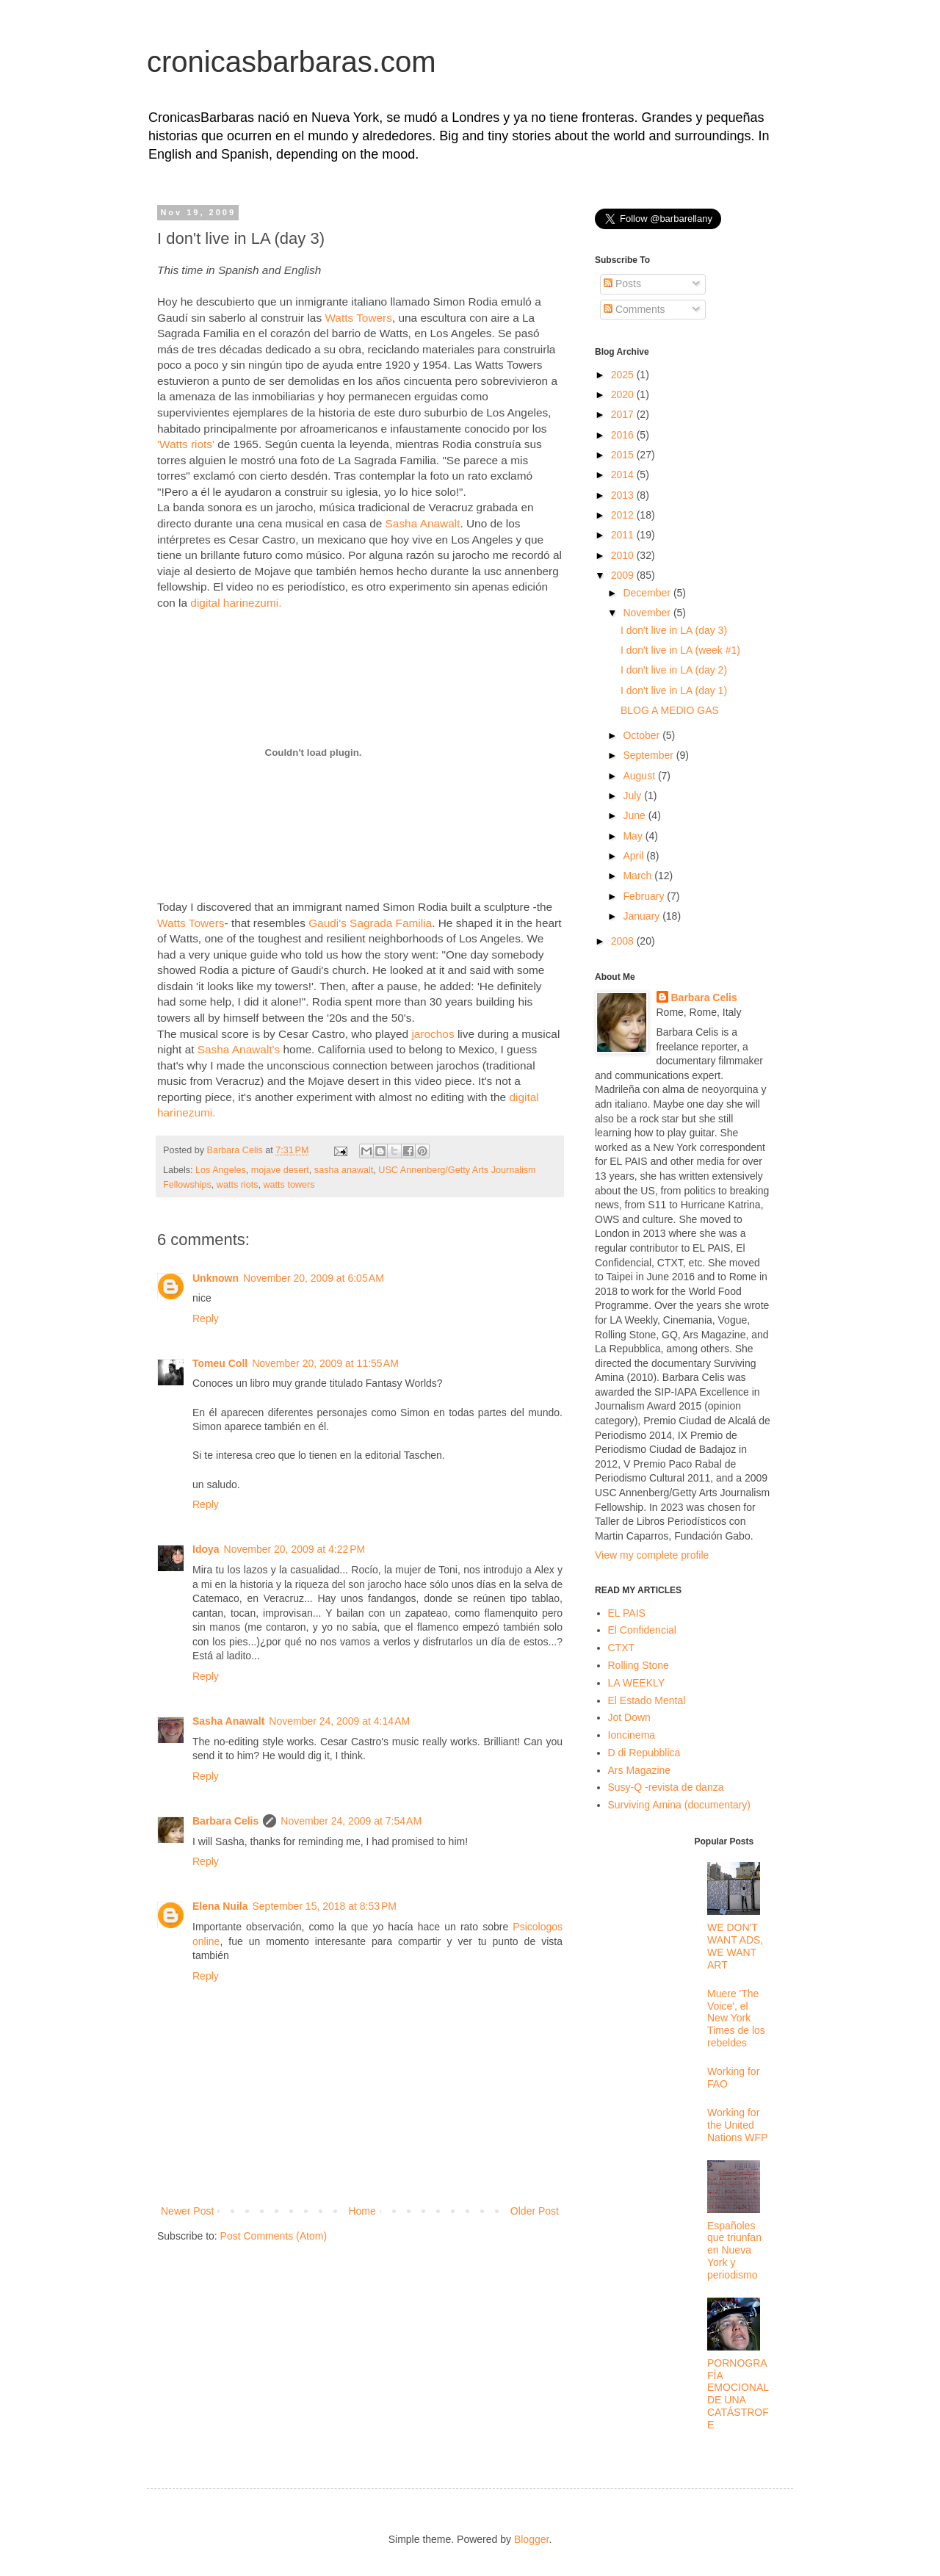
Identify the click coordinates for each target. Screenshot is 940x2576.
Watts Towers (358, 317)
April (634, 856)
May (634, 836)
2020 (624, 394)
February (645, 896)
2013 (624, 495)
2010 (624, 555)
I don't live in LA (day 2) (674, 670)
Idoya (206, 1549)
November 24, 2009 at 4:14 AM (339, 1721)
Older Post (534, 2211)
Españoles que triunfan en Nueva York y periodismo (734, 2250)
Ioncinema (632, 1735)
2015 (624, 455)
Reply (205, 1318)
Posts (622, 283)
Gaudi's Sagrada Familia (370, 923)
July (633, 795)
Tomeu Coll (219, 1363)
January (642, 916)
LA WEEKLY (636, 1683)
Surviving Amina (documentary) (679, 1805)
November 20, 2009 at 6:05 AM (313, 1278)
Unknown (215, 1278)
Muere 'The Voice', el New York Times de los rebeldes (736, 2018)
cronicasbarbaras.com (291, 62)
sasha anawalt (344, 1170)
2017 (624, 414)
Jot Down (629, 1717)
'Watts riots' (185, 444)
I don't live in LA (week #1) (680, 650)
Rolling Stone (638, 1665)
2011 (624, 535)
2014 (624, 474)
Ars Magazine (639, 1770)
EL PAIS (627, 1613)
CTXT (621, 1647)
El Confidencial (642, 1630)
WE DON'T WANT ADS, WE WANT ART (735, 1946)
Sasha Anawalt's (239, 1049)
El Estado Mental (647, 1700)
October (642, 735)
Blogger (531, 2539)
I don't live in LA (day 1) (674, 690)
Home (361, 2211)
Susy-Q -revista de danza (666, 1787)
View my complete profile (652, 1555)
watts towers (288, 1185)
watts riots (237, 1185)
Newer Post (187, 2211)
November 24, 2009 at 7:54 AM (351, 1821)
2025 (624, 374)
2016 (624, 435)
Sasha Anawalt (423, 523)
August (640, 776)
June (635, 815)
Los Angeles (220, 1170)
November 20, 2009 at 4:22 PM (295, 1549)
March (638, 875)
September (649, 755)
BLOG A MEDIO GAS (670, 710)
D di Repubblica (644, 1752)
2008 (624, 941)
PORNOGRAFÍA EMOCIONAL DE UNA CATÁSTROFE (738, 2394)
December (648, 593)
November (648, 612)
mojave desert (280, 1170)
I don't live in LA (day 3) (674, 630)
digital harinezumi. (235, 602)
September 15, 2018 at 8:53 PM (324, 1906)
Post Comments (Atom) (273, 2236)
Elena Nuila (219, 1906)
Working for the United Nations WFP (737, 2125)
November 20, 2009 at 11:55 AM (325, 1363)
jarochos (432, 1034)
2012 (624, 515)
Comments (634, 309)
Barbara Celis (225, 1821)
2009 (624, 575)
